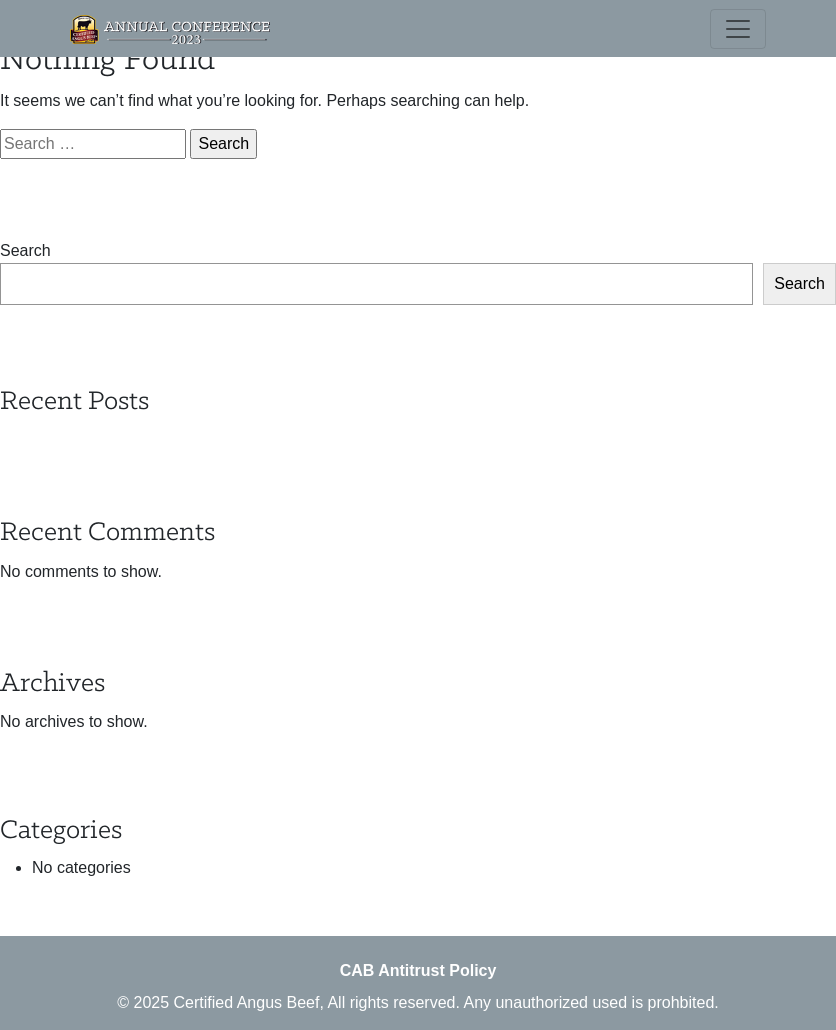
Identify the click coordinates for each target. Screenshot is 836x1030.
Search (25, 250)
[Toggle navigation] (738, 29)
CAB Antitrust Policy (418, 970)
